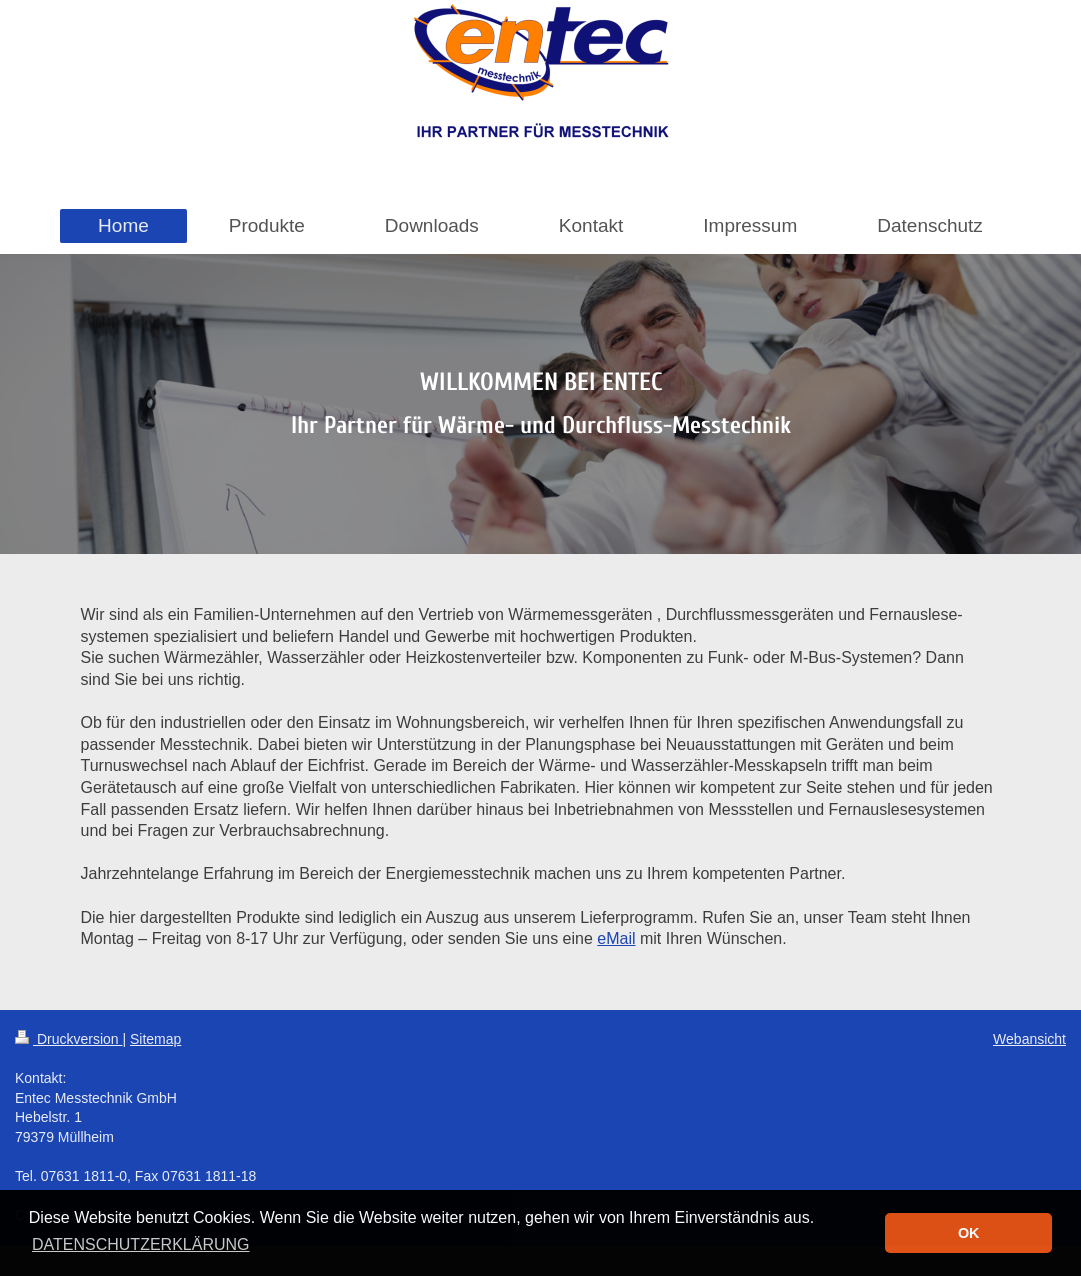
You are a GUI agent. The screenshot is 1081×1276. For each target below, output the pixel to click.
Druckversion (68, 1039)
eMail (616, 938)
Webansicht (1029, 1039)
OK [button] (969, 1233)
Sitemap (155, 1039)
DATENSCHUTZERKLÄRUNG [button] (141, 1244)
